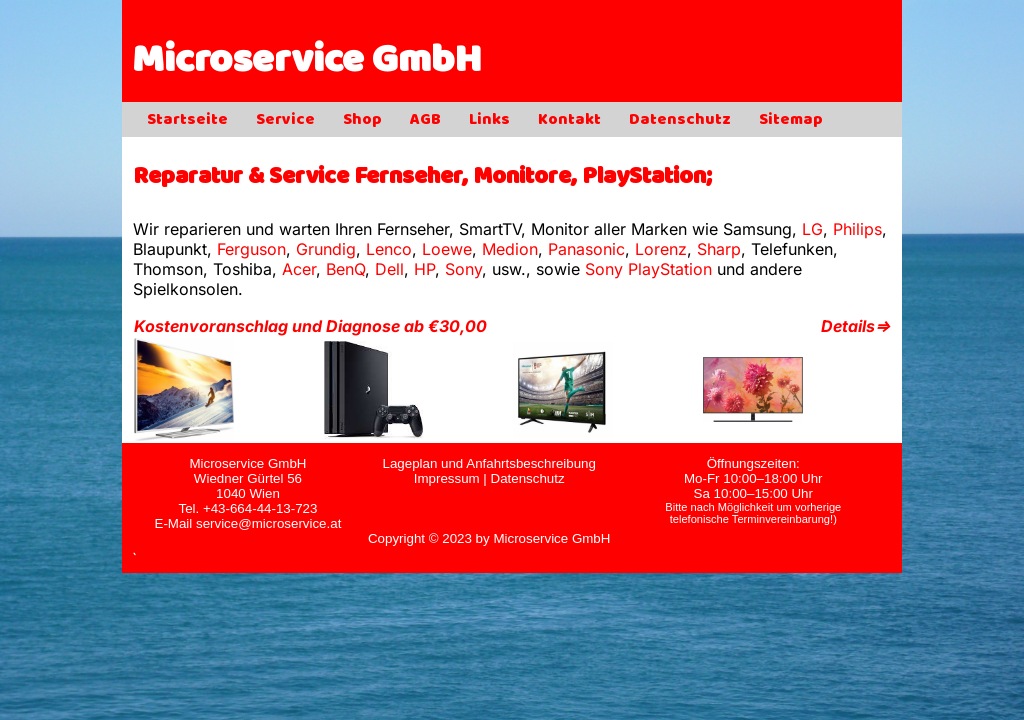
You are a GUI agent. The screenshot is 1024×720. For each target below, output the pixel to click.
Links (489, 121)
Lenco (389, 249)
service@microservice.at (268, 523)
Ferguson (251, 249)
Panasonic (586, 249)
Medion (510, 249)
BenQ (345, 269)
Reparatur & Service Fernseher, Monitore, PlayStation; (422, 178)
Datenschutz (680, 121)
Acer (299, 269)
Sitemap (791, 121)
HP (424, 269)
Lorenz (661, 249)
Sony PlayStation (648, 269)
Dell (389, 269)
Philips (857, 229)
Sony (463, 269)
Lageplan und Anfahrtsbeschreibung (488, 463)
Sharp (719, 249)
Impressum (447, 478)
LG (812, 229)
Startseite (187, 121)
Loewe (447, 249)
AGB (425, 121)
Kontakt (569, 121)
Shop (362, 121)
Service (285, 121)
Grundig (326, 249)
